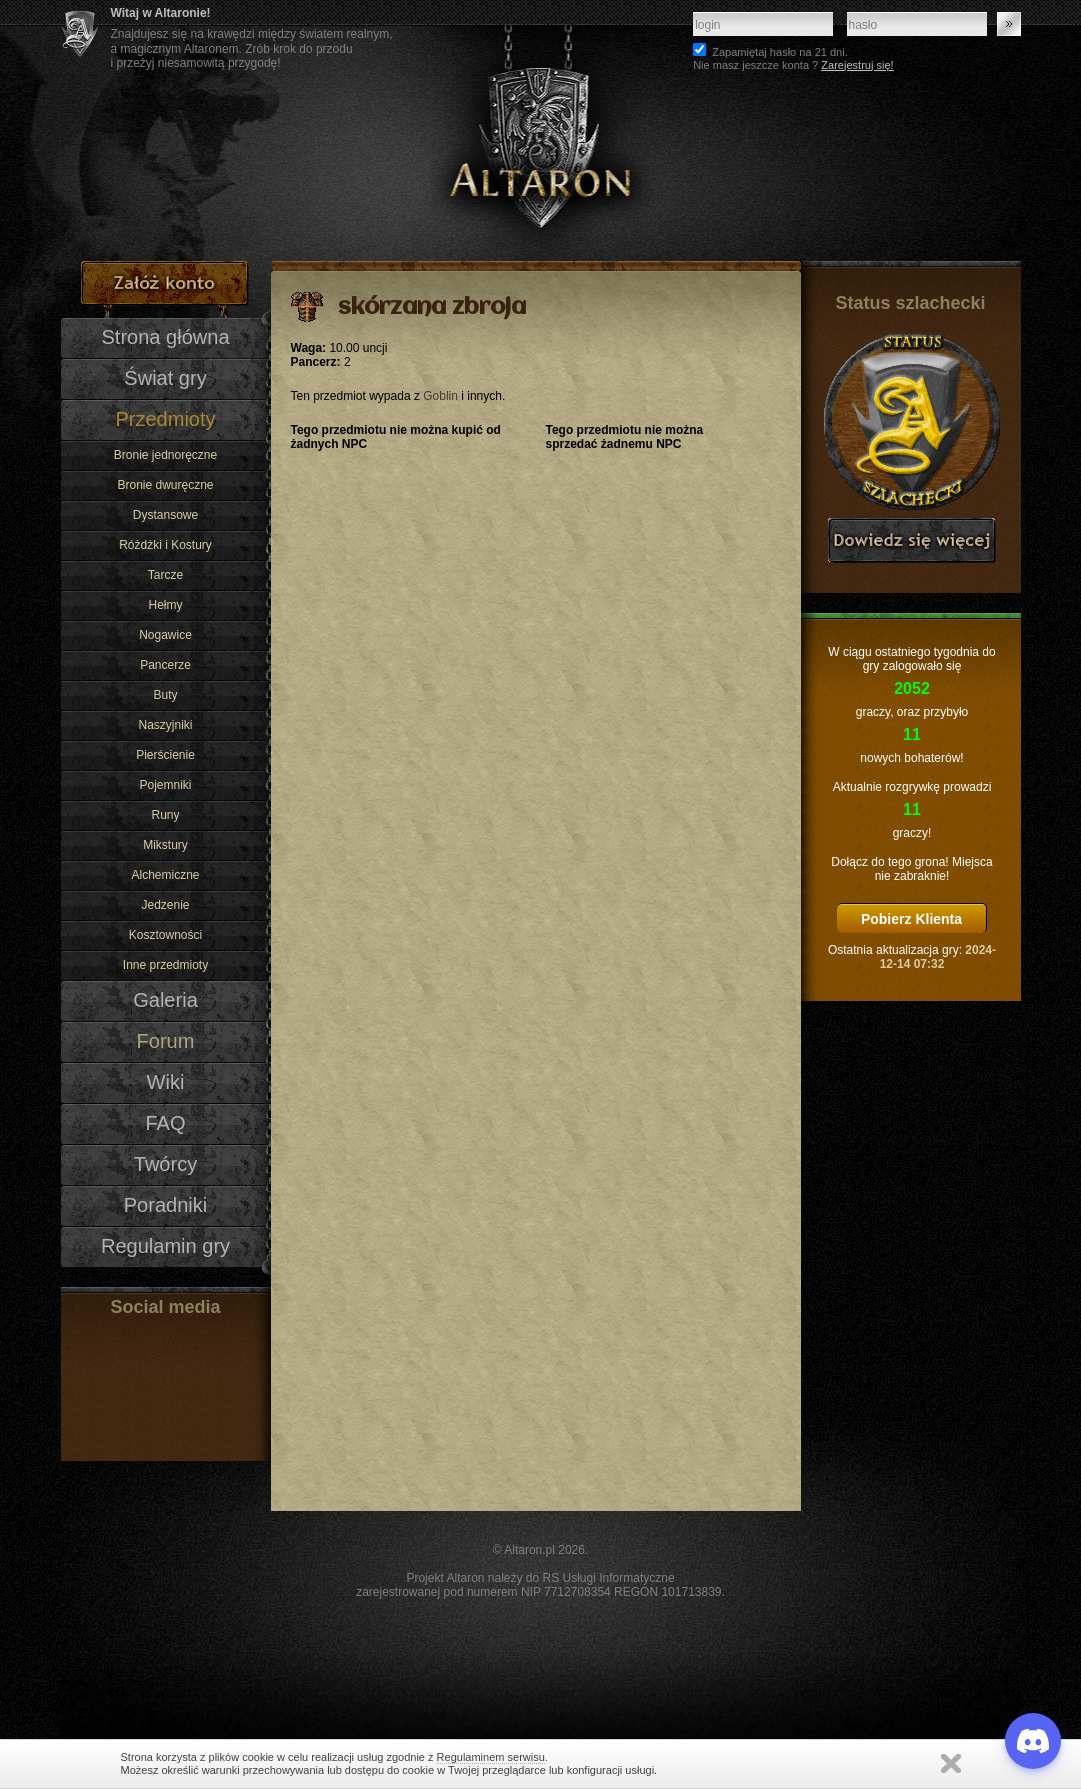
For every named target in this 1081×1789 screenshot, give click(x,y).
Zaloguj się (1009, 24)
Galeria (165, 1000)
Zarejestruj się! (857, 65)
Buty (165, 695)
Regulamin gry (165, 1246)
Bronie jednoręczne (165, 455)
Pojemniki (165, 785)
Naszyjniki (165, 725)
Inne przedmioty (165, 965)
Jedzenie (165, 905)
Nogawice (165, 635)
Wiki (166, 1082)
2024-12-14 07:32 (938, 957)
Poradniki (166, 1205)
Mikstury (165, 845)
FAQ (165, 1123)
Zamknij (951, 1763)
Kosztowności (165, 935)
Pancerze (165, 665)
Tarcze (165, 575)
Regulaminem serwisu (491, 1757)
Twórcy (165, 1164)
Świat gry (165, 378)
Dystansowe (165, 515)
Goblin (440, 396)
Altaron (541, 130)
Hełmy (165, 605)
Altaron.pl (529, 1550)
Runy (165, 815)
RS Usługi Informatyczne (609, 1578)
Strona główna (165, 337)
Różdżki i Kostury (165, 545)
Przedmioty (165, 419)
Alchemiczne (165, 875)
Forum (166, 1041)
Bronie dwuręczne (165, 485)
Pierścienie (165, 755)
